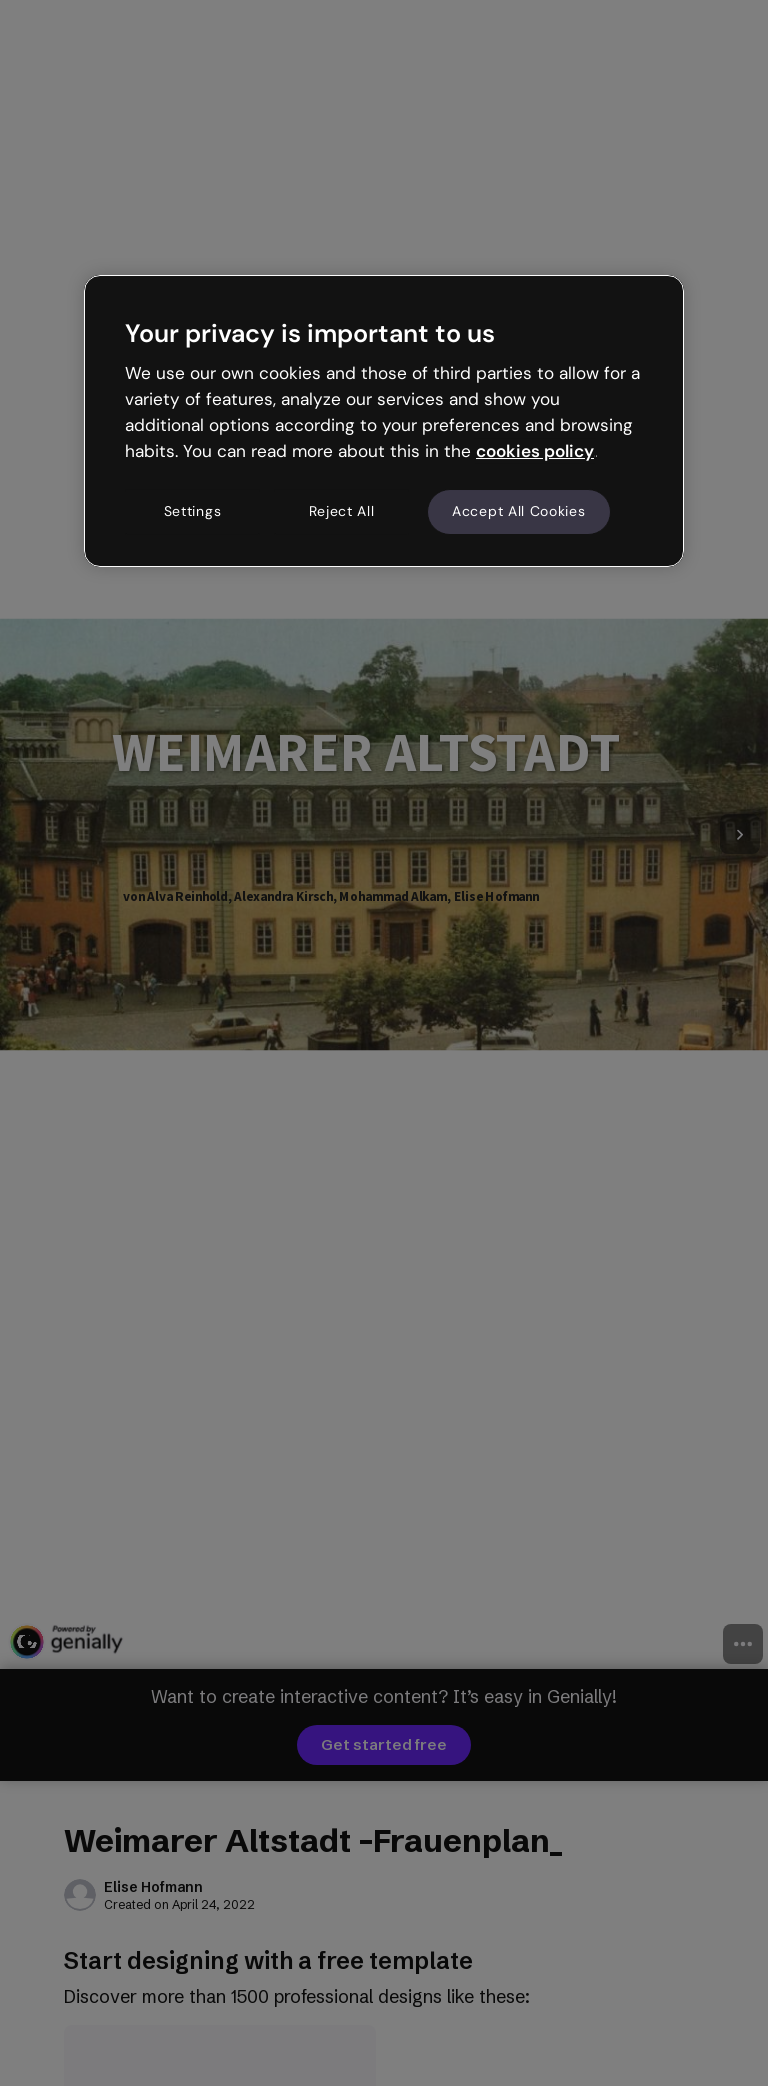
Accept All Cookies (519, 512)
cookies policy (535, 451)
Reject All (342, 512)
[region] (384, 421)
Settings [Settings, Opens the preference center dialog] (193, 512)
